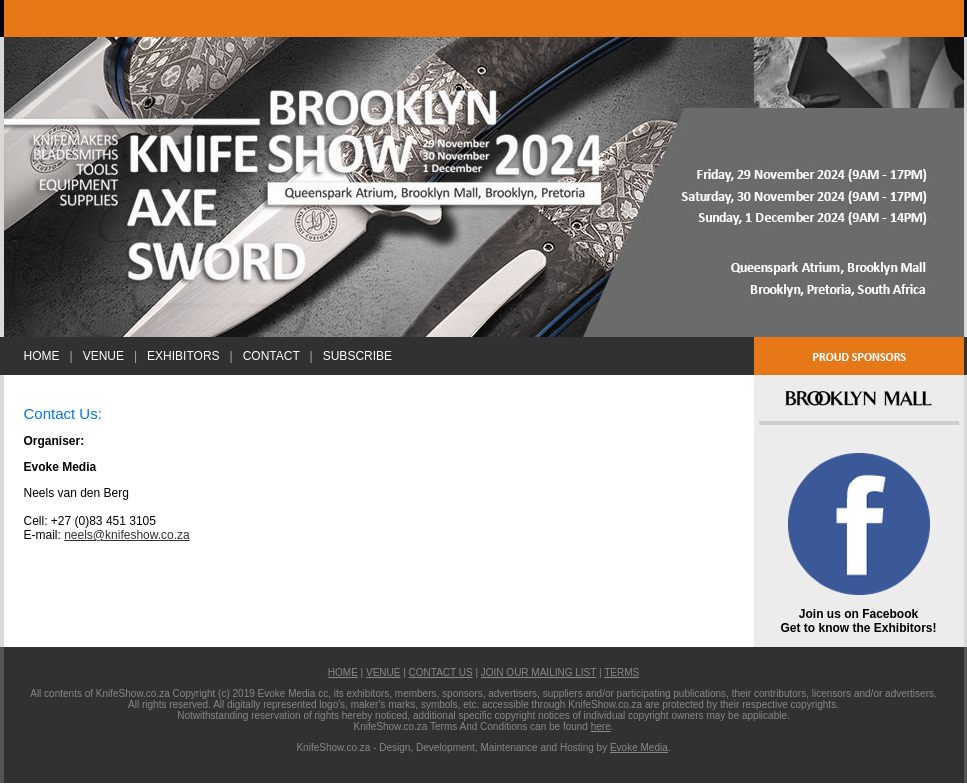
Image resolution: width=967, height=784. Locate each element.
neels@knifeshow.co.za (127, 535)
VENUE (103, 356)
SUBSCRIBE (357, 356)
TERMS (621, 672)
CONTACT (271, 356)
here (601, 726)
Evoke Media (639, 747)
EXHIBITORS (183, 356)
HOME (42, 356)
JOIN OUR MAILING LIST (538, 672)
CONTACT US (441, 672)
